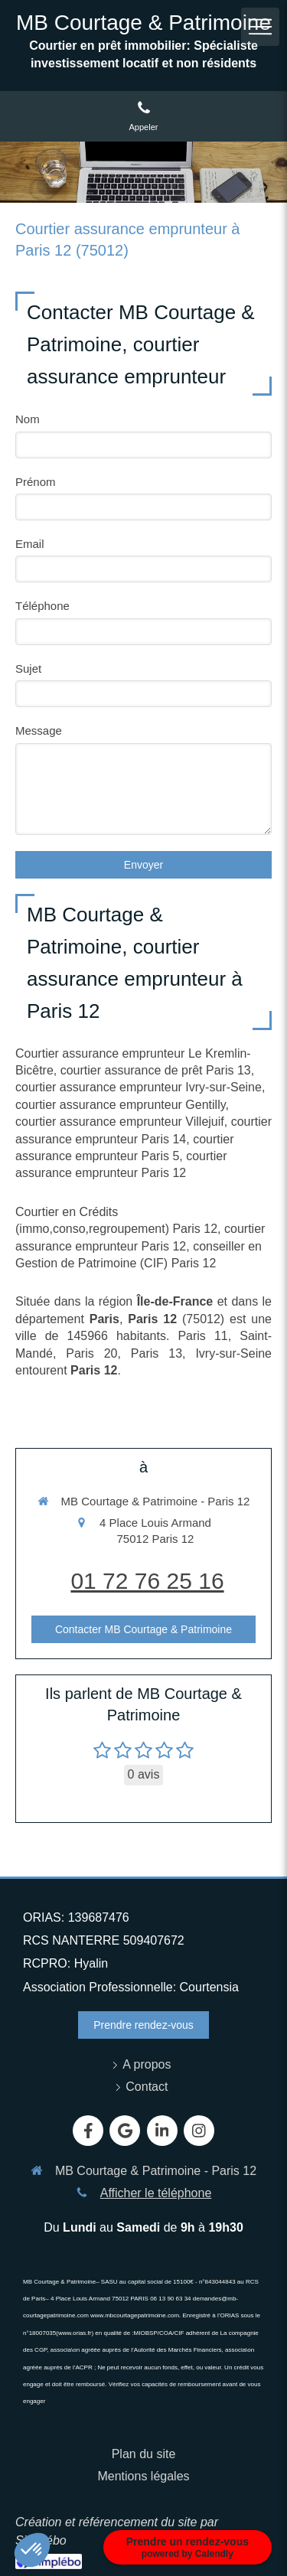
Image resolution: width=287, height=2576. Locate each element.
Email (29, 543)
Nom (27, 419)
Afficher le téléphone (156, 2192)
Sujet (28, 668)
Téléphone (42, 605)
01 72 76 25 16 (146, 1580)
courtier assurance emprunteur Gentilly (120, 1104)
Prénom (35, 481)
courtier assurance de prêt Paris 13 (155, 1070)
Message (38, 730)
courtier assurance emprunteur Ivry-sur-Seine (138, 1087)
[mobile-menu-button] (260, 27)
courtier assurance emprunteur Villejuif (119, 1121)
